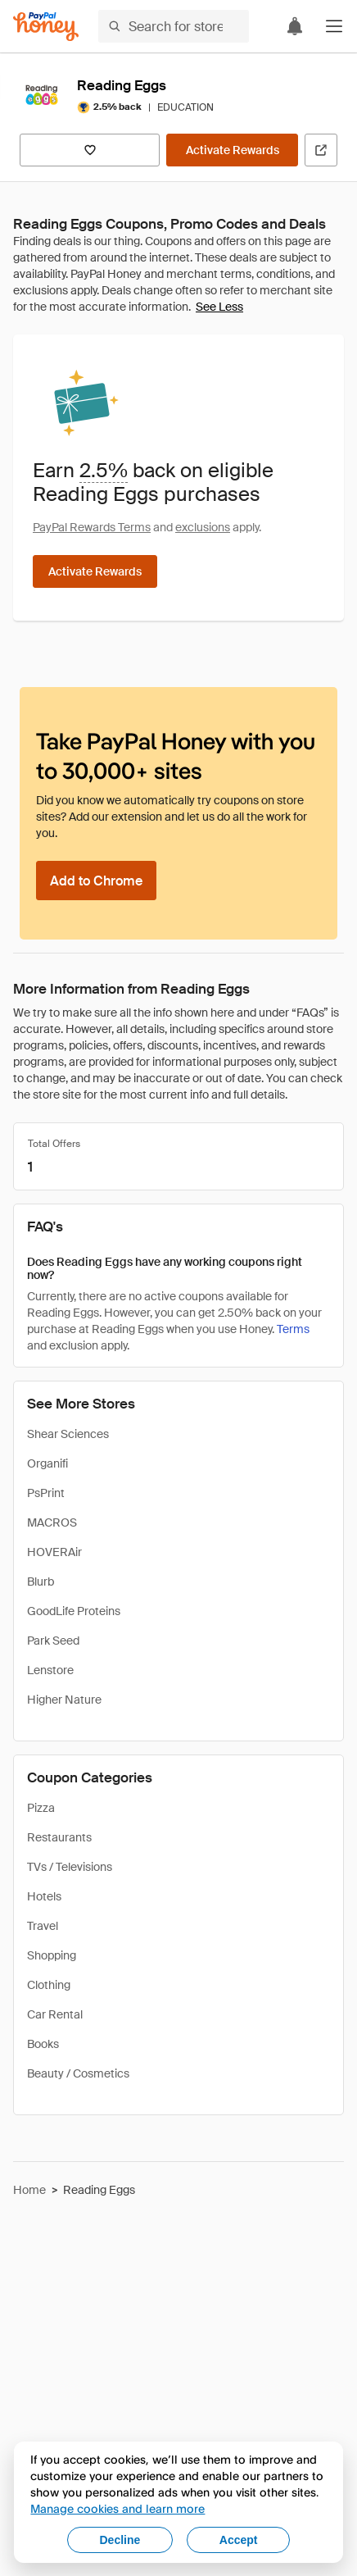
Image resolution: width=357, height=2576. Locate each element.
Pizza (41, 1807)
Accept (238, 2539)
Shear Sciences (68, 1434)
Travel (42, 1925)
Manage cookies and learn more (117, 2508)
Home (29, 2189)
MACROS (52, 1522)
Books (43, 2044)
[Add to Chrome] (96, 880)
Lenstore (50, 1670)
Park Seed (53, 1640)
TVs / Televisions (69, 1866)
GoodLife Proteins (73, 1611)
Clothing (48, 1985)
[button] (334, 26)
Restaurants (59, 1837)
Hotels (44, 1896)
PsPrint (46, 1493)
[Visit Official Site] (321, 150)
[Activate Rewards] (232, 150)
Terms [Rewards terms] (293, 1329)
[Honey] (46, 26)
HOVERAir (54, 1552)
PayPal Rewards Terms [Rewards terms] (92, 527)
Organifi (47, 1463)
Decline (120, 2539)
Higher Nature (64, 1699)
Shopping (51, 1955)
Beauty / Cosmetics (78, 2073)
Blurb (40, 1581)
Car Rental (55, 2014)
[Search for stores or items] (173, 26)
